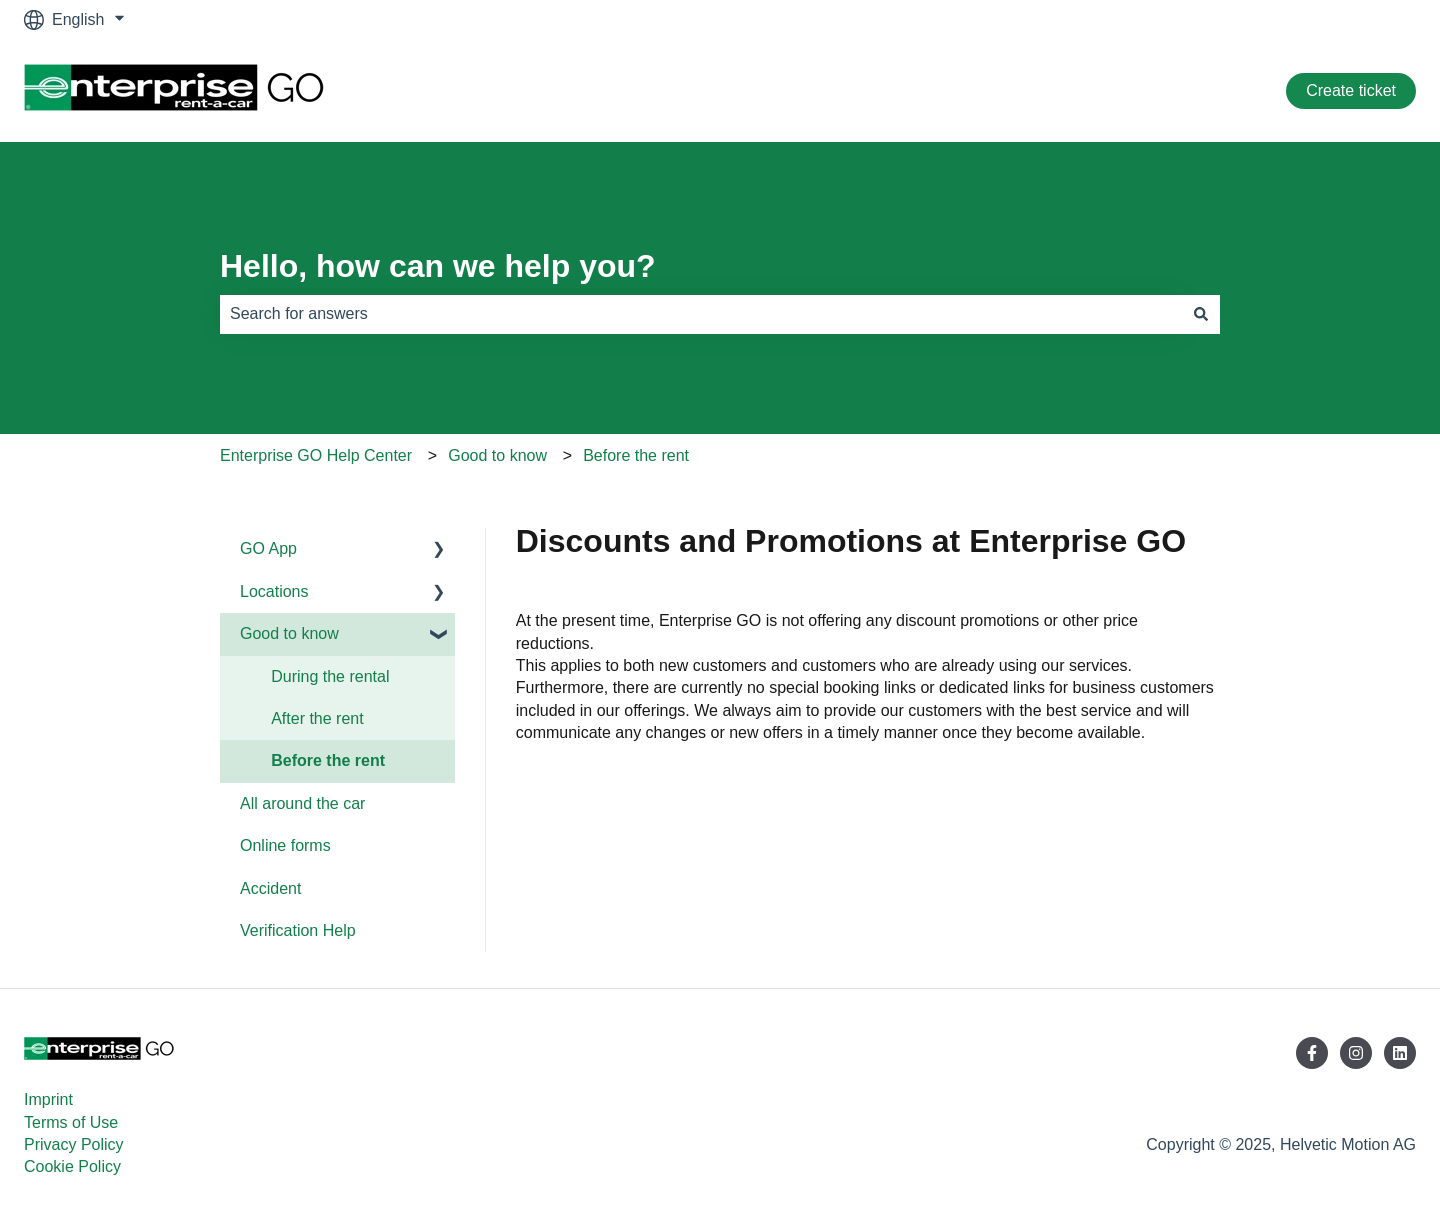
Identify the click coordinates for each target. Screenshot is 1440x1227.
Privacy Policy (74, 1144)
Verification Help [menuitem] (298, 930)
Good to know (497, 455)
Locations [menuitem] (274, 591)
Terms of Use (71, 1122)
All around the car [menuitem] (302, 803)
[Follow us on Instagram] (1356, 1053)
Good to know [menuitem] (289, 633)
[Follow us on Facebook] (1312, 1053)
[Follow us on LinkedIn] (1400, 1053)
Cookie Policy (72, 1166)
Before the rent (636, 455)
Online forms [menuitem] (285, 845)
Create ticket (1351, 90)
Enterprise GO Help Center (316, 455)
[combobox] (701, 314)
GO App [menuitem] (268, 548)
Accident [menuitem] (270, 888)
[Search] (1201, 314)
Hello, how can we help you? (438, 266)
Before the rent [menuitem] (328, 760)
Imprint (48, 1099)
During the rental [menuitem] (330, 676)
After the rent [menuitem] (317, 718)
